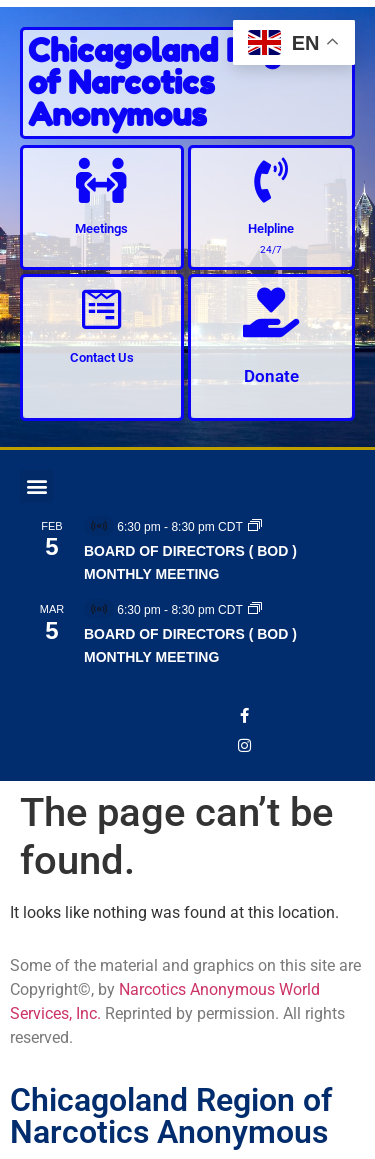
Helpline (271, 228)
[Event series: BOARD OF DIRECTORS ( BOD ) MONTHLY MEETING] (255, 527)
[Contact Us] (101, 309)
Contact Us (102, 357)
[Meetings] (101, 180)
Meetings (101, 228)
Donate (271, 376)
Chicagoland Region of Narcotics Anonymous (178, 82)
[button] (36, 486)
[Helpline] (271, 180)
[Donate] (271, 312)
